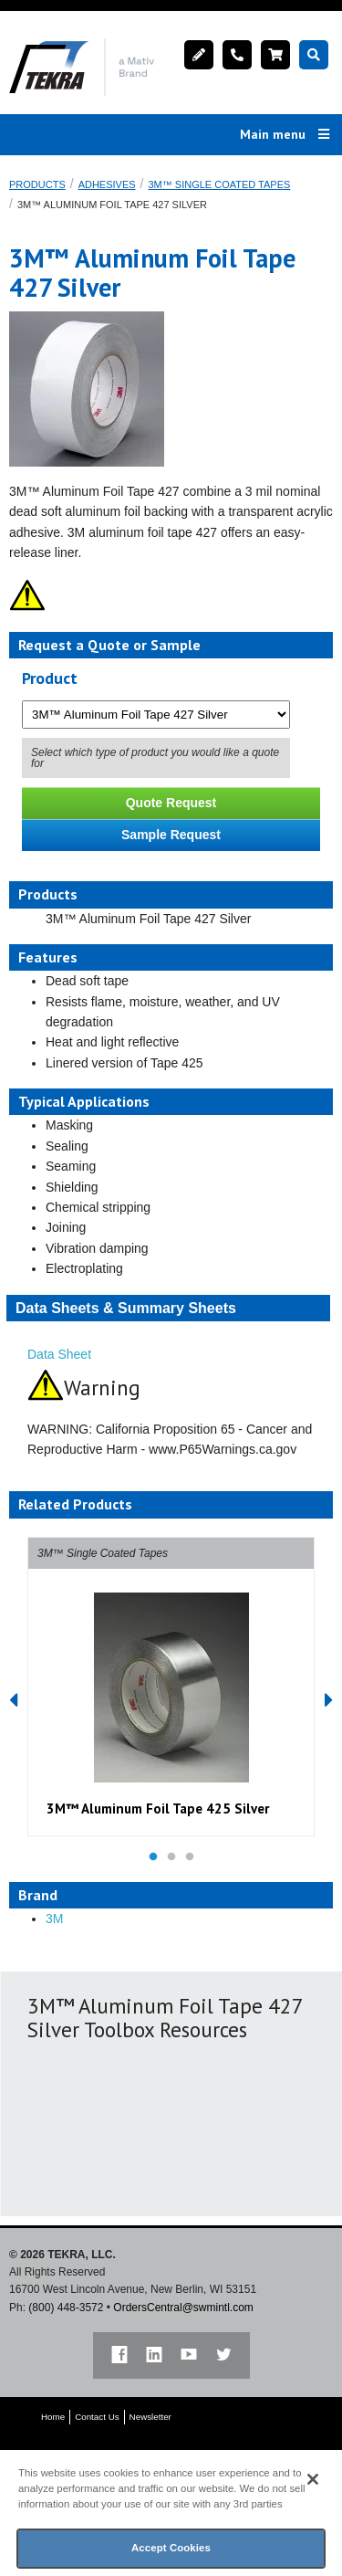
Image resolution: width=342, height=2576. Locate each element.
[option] (171, 1686)
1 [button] (153, 1857)
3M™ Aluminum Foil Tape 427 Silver (112, 204)
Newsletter (150, 2417)
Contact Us (97, 2417)
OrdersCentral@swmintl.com (183, 2307)
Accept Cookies (171, 2547)
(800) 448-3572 (65, 2307)
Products (37, 184)
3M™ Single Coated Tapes (219, 184)
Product (50, 678)
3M (54, 1918)
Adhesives (107, 184)
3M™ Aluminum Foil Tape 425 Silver (158, 1808)
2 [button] (171, 1857)
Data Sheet (59, 1354)
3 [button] (189, 1857)
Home (53, 2417)
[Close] (313, 2479)
